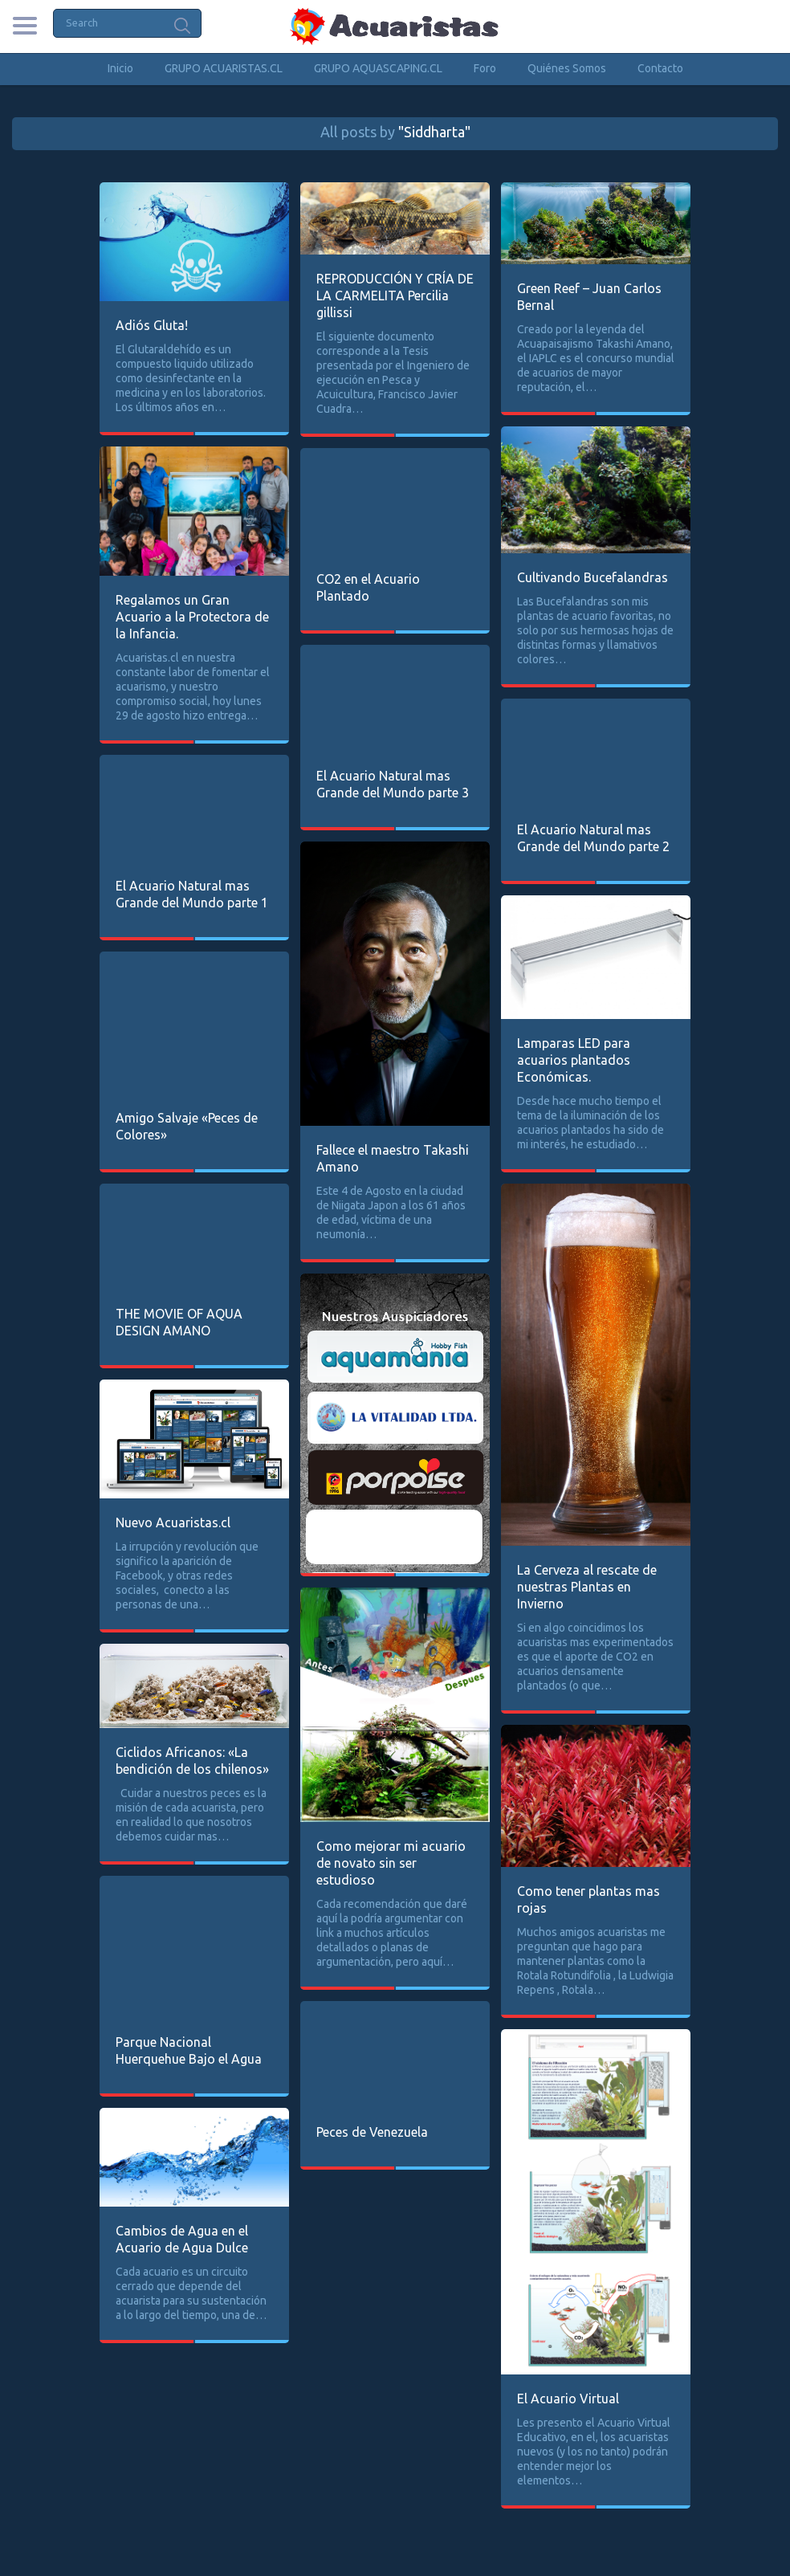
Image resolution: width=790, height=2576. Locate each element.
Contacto (660, 68)
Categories (24, 26)
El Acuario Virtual (568, 2398)
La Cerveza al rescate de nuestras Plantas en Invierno (587, 1587)
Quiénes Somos (566, 68)
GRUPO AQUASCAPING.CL (378, 68)
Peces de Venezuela (372, 2132)
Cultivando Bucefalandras (592, 577)
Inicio (120, 68)
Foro (485, 68)
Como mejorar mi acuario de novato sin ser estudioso (391, 1863)
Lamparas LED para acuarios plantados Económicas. (573, 1060)
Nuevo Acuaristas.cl (173, 1522)
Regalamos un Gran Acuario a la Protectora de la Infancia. (192, 617)
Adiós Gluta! (152, 325)
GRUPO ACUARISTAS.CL (224, 68)
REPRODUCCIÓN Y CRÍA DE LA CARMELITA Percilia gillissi (395, 295)
